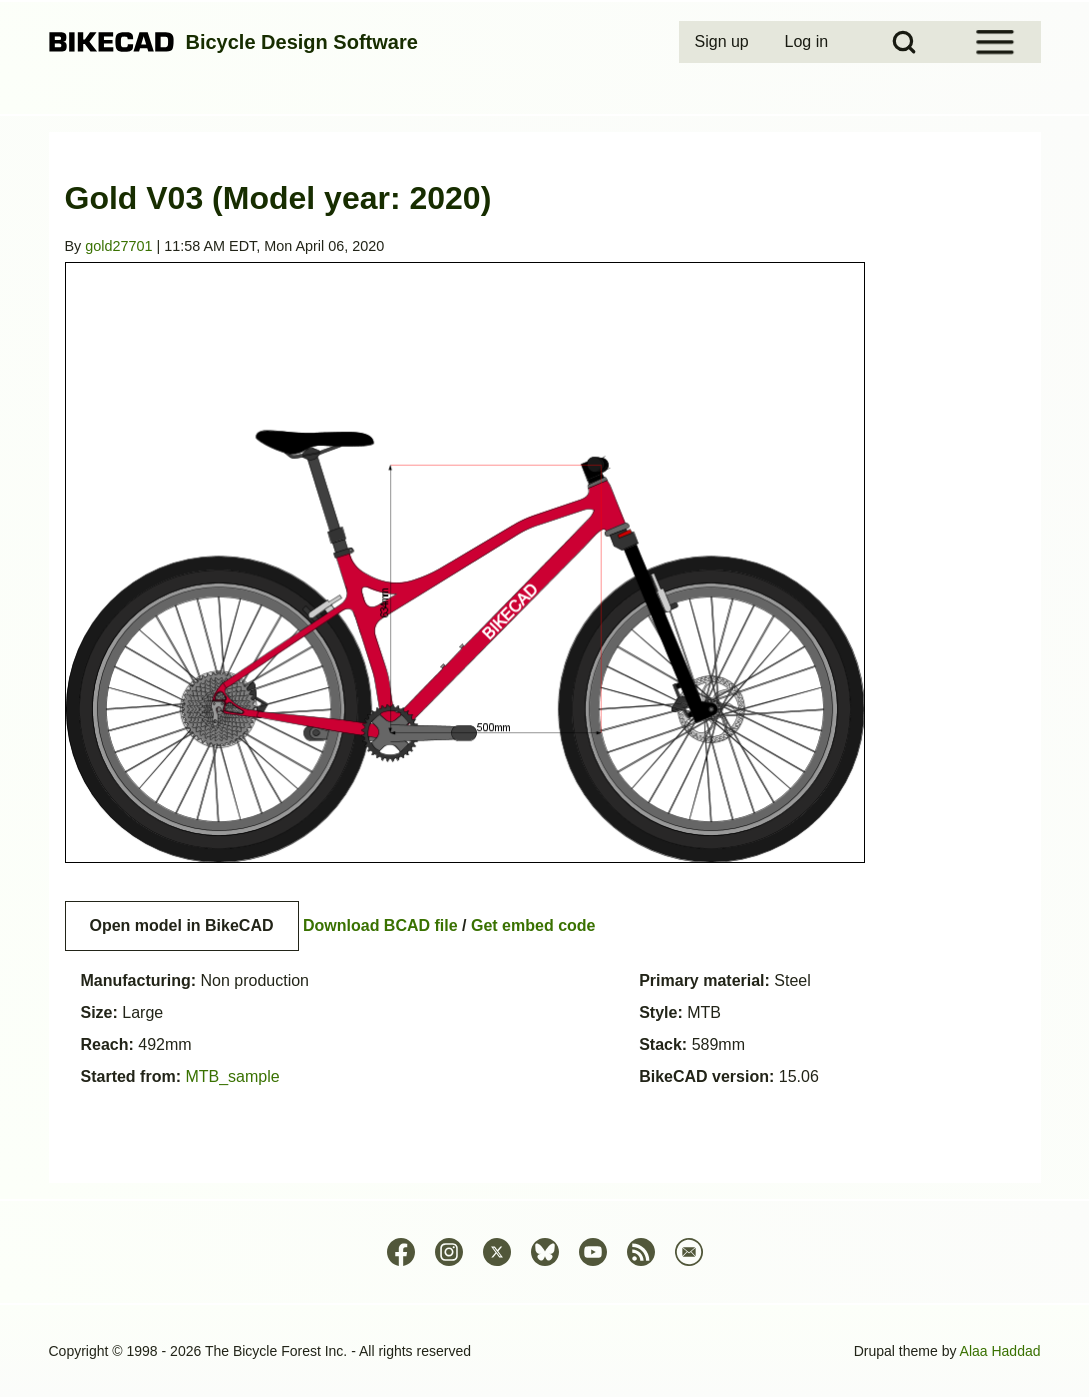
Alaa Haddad (1000, 1351)
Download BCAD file (380, 925)
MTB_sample (232, 1076)
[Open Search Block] (904, 42)
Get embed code (533, 925)
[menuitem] (724, 42)
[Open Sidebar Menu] (995, 42)
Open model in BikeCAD (182, 925)
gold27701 (118, 246)
